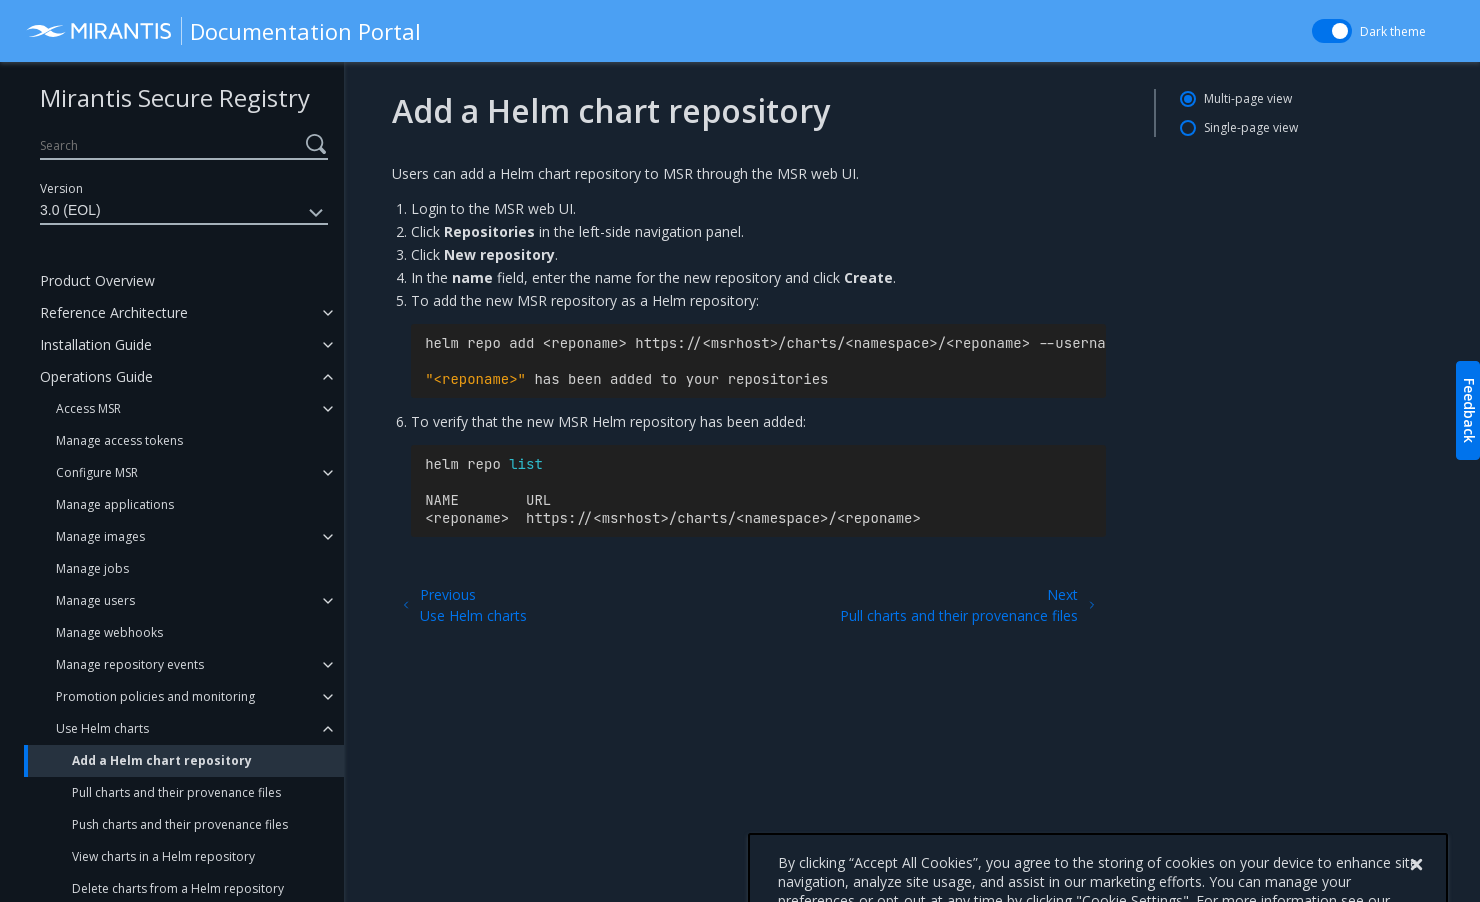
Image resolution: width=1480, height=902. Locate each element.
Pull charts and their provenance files (176, 792)
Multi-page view (1248, 98)
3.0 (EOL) (184, 213)
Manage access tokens (119, 440)
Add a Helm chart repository (162, 760)
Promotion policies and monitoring (155, 696)
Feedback (1469, 410)
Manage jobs (92, 568)
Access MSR (88, 408)
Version (61, 188)
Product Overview (97, 280)
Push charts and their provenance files (180, 824)
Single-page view (1251, 127)
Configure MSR (97, 472)
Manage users (95, 600)
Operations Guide (96, 376)
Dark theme (1393, 31)
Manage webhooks (109, 632)
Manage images (100, 536)
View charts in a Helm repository (163, 856)
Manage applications (115, 504)
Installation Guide (96, 344)
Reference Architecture (114, 312)
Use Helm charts (102, 728)
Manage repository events (130, 664)
